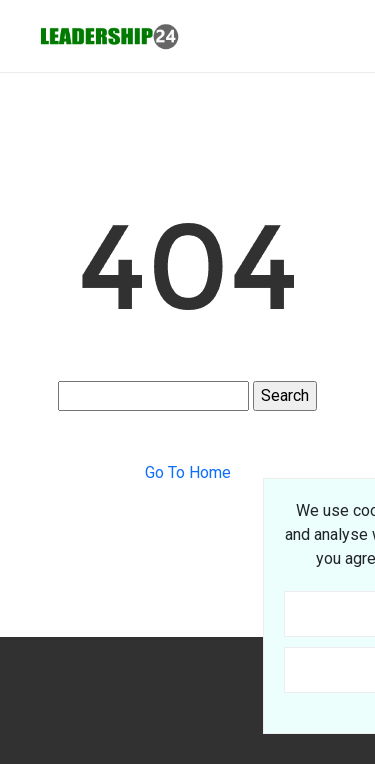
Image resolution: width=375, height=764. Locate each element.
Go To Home (188, 472)
